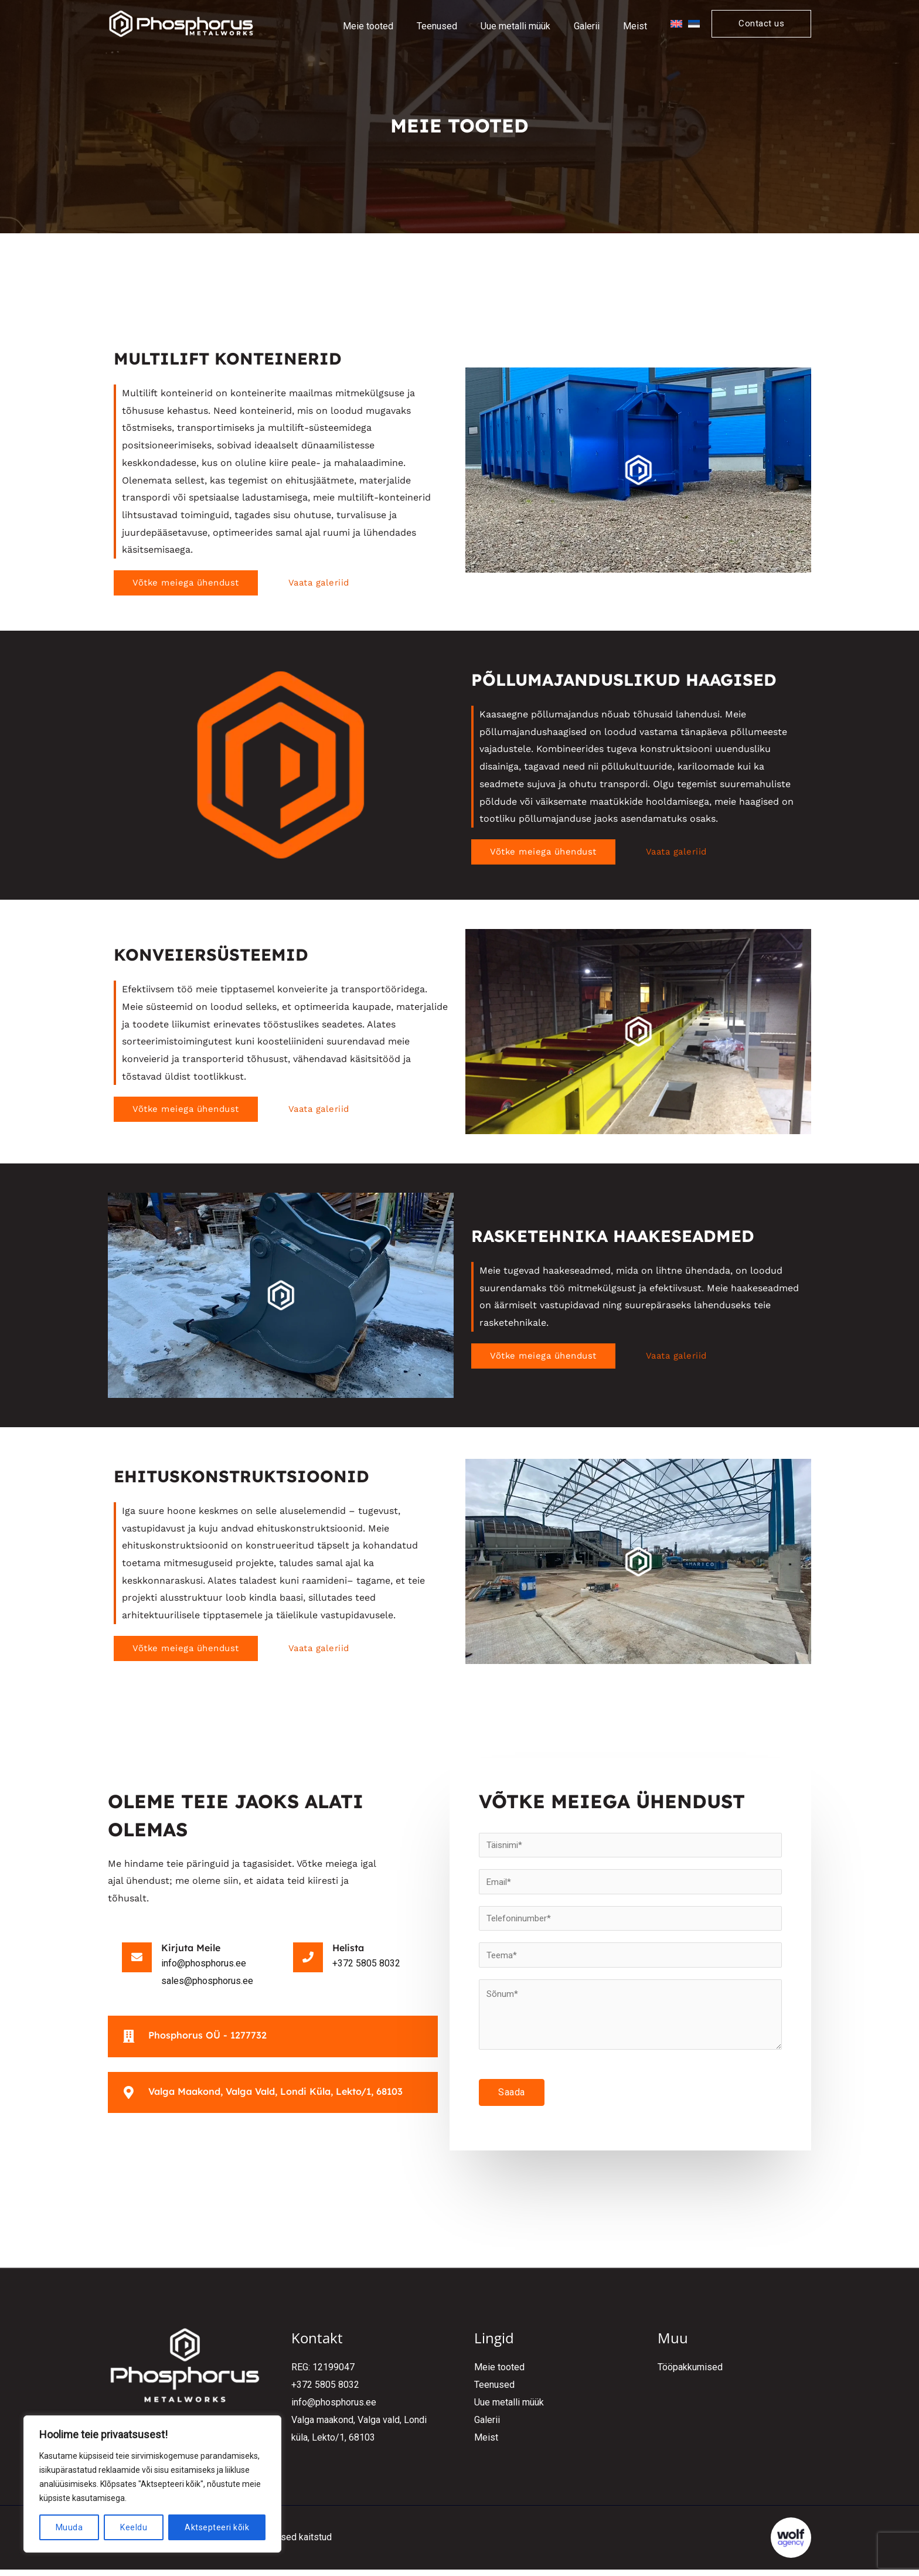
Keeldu (133, 2527)
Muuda (69, 2527)
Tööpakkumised (690, 2374)
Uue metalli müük (509, 2409)
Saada (511, 2099)
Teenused (494, 2391)
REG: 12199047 (323, 2374)
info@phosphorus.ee (333, 2409)
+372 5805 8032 (325, 2391)
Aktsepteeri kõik (217, 2527)
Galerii (487, 2426)
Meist (486, 2443)
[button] (761, 24)
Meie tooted (499, 2374)
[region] (152, 2484)
